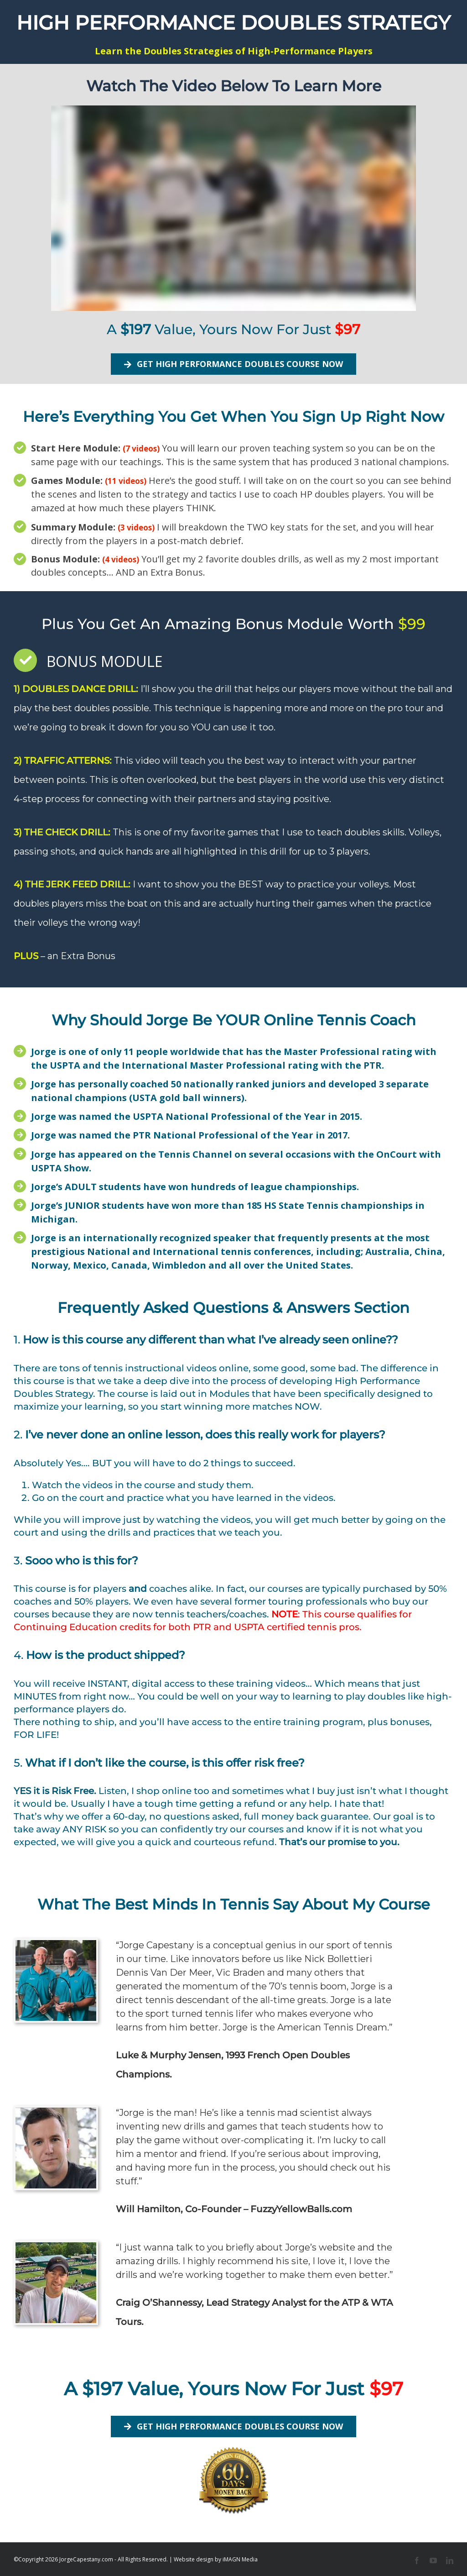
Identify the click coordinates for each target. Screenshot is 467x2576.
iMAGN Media (240, 2559)
